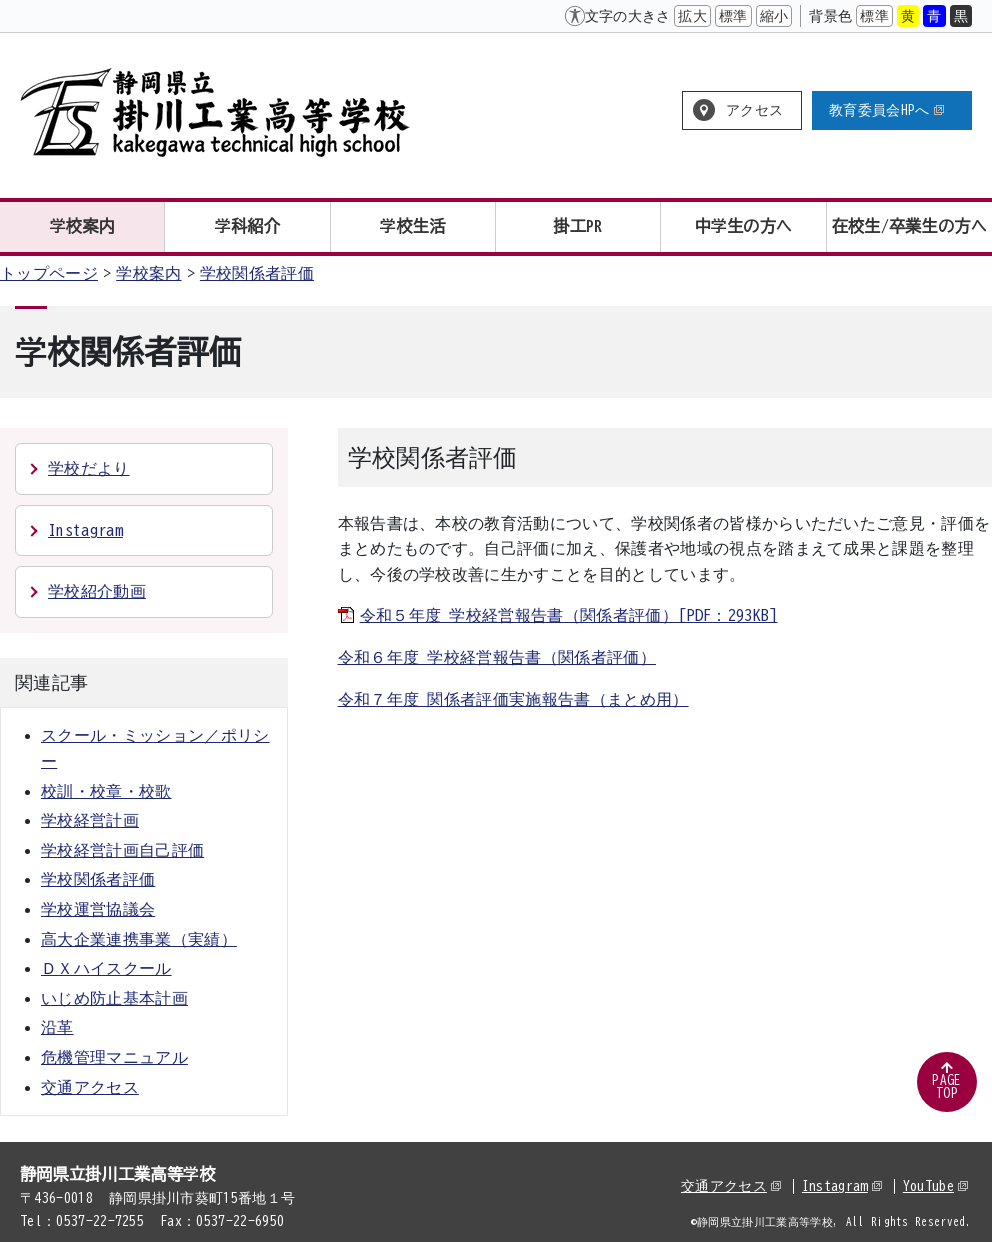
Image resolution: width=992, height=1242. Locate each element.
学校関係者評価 (257, 273)
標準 (733, 16)
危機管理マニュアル (114, 1057)
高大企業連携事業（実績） (139, 939)
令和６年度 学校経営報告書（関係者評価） (497, 657)
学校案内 (82, 226)
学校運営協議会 (98, 909)
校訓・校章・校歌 (106, 791)
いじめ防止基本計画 (114, 998)
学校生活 (412, 226)
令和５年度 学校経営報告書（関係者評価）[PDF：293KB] (569, 615)
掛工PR (578, 226)
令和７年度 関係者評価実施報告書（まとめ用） (513, 699)
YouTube (935, 1186)
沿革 (57, 1027)
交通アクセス (90, 1087)
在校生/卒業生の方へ (909, 226)
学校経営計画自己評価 (122, 850)
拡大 (692, 16)
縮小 (774, 16)
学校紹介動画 (97, 591)
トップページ (49, 273)
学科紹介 (247, 226)
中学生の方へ (744, 226)
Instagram (85, 530)
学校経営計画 (90, 820)
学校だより (89, 468)
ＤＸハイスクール (106, 968)
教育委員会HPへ (886, 110)
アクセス (754, 110)
